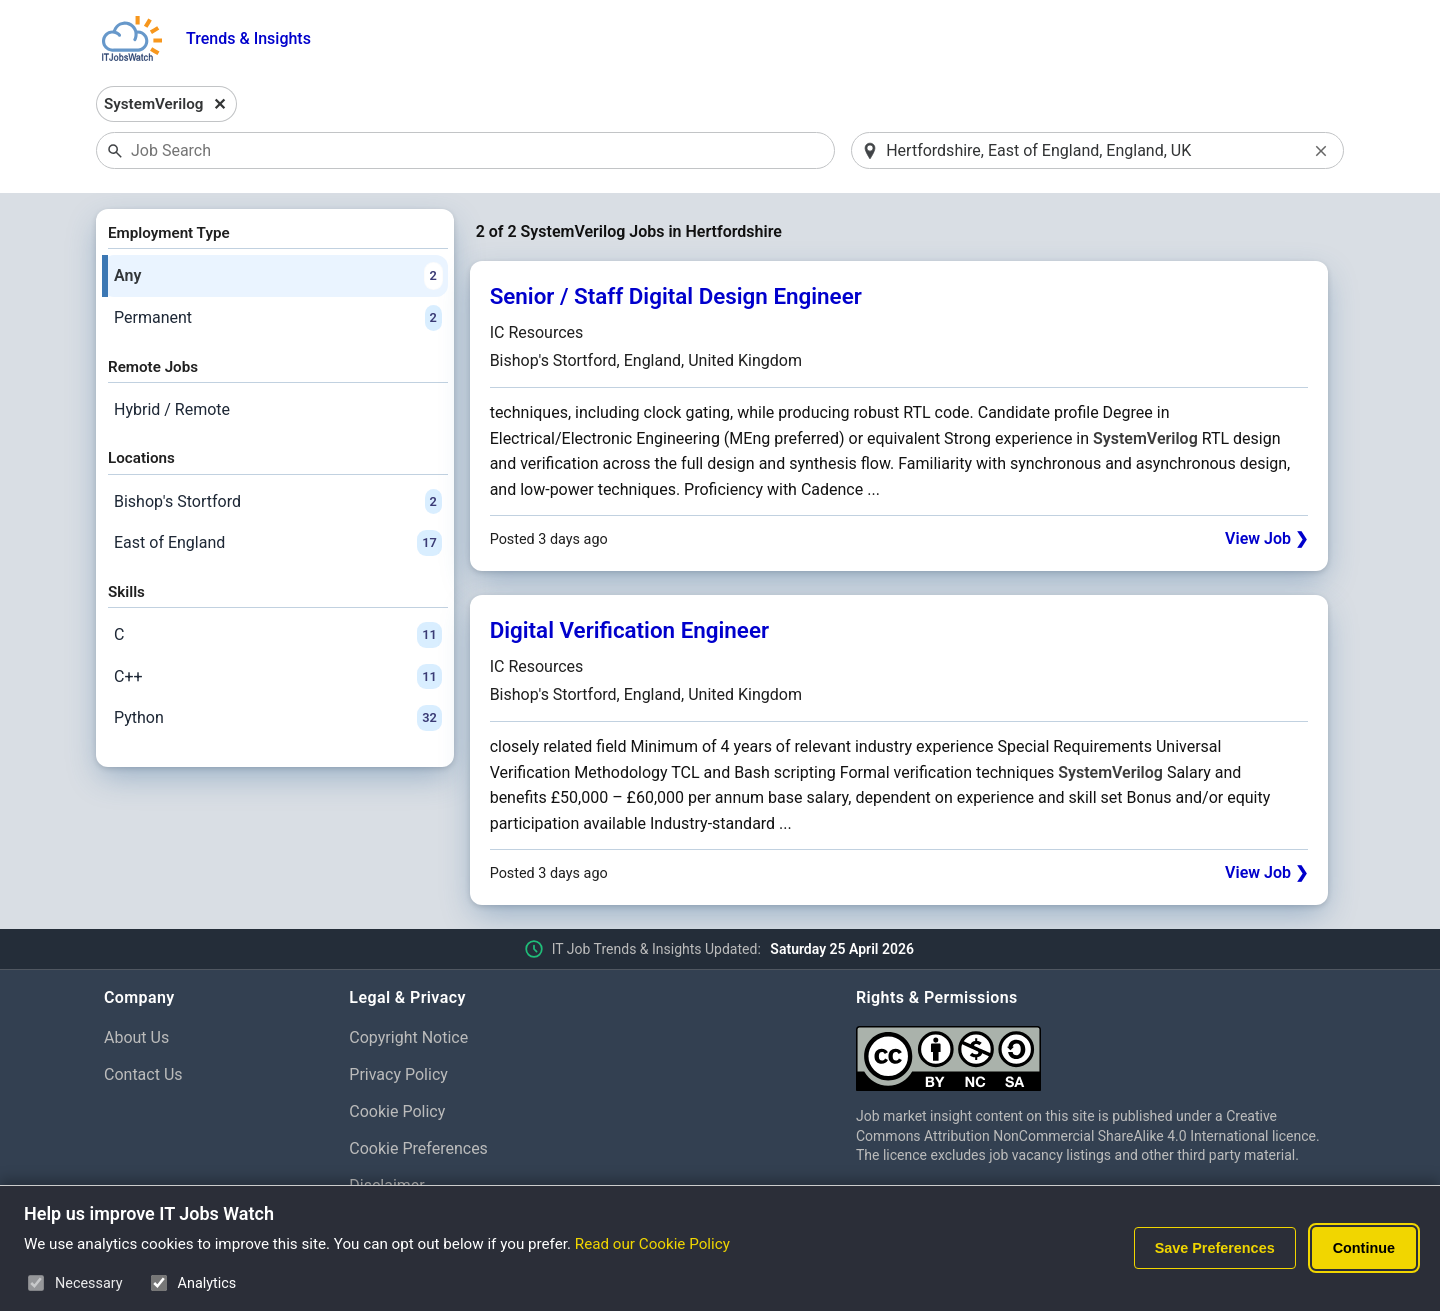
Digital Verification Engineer (629, 630)
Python (278, 718)
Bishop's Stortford (278, 502)
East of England (278, 543)
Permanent (278, 318)
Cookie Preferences (418, 1148)
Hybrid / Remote (172, 409)
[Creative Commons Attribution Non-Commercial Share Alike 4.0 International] (1096, 1050)
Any (278, 276)
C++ (278, 677)
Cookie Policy (397, 1111)
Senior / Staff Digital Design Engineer (676, 296)
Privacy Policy (398, 1074)
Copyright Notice (408, 1037)
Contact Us (143, 1074)
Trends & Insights (248, 38)
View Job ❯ (1266, 538)
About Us (136, 1037)
